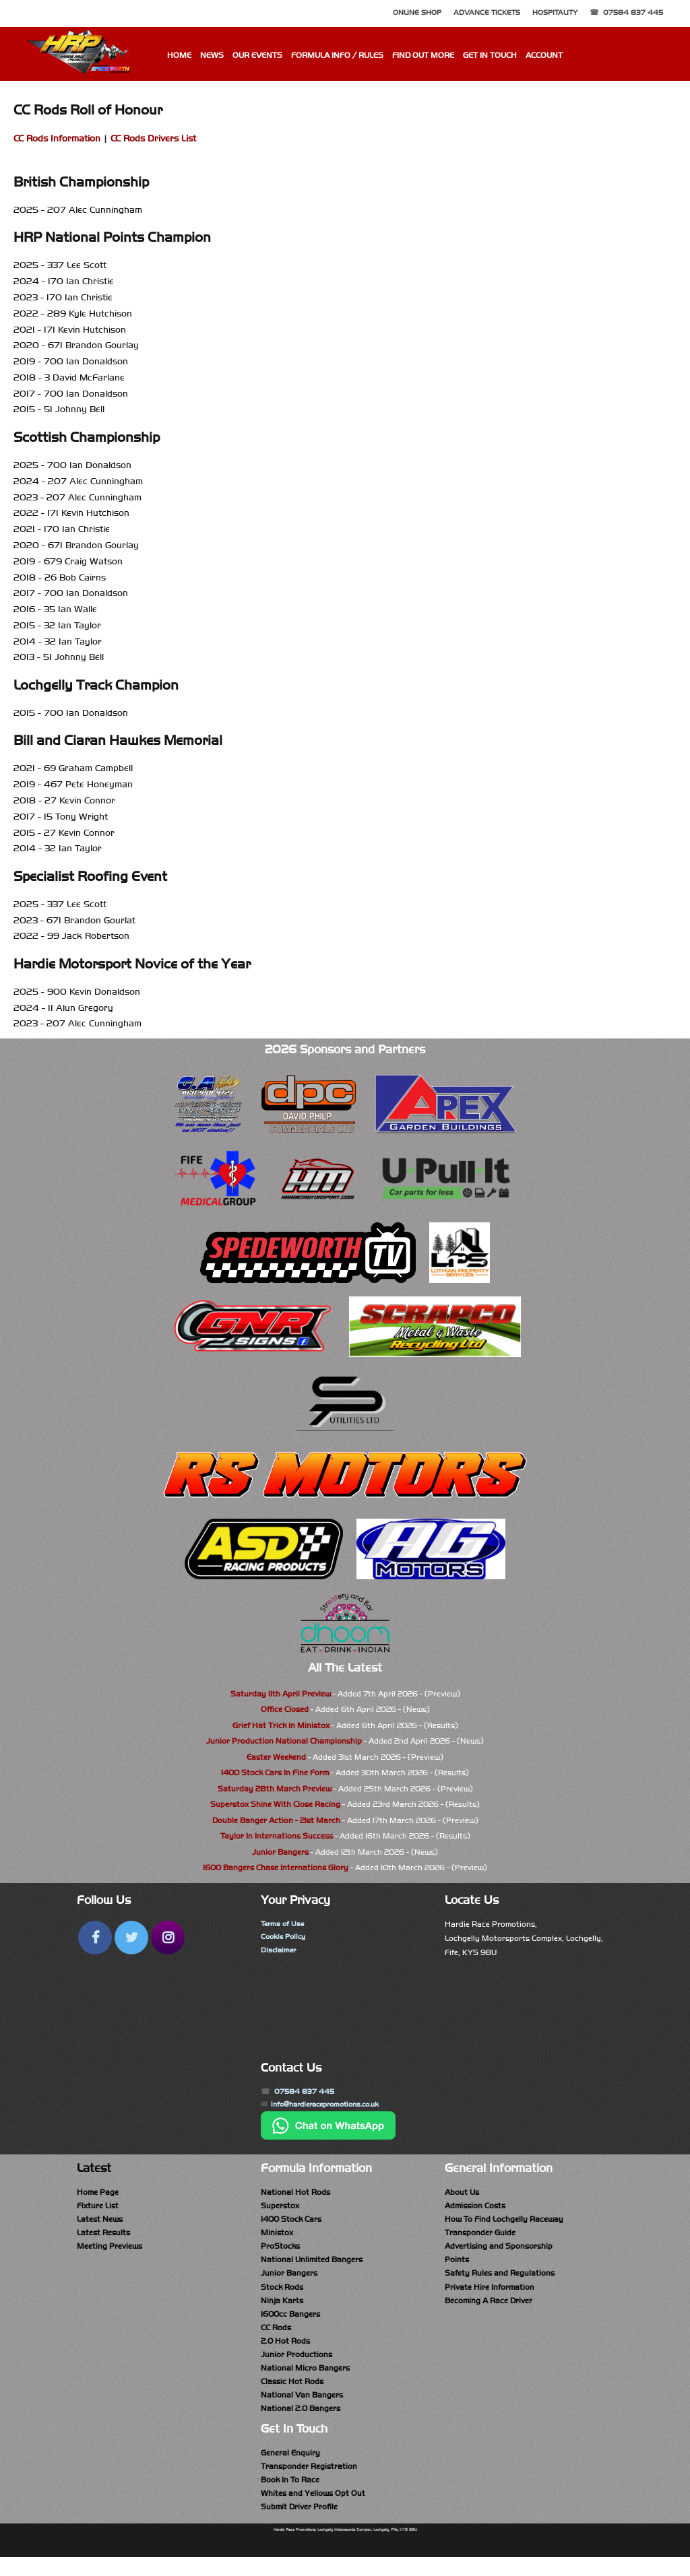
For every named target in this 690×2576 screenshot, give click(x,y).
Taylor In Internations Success (276, 1836)
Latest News (100, 2223)
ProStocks (280, 2251)
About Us (462, 2194)
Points (457, 2265)
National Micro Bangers (305, 2379)
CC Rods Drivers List (153, 138)
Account (544, 55)
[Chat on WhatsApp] (328, 2139)
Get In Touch (490, 55)
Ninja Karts (282, 2308)
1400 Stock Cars (291, 2223)
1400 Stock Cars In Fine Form (275, 1772)
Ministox (277, 2237)
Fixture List (98, 2209)
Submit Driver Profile (299, 2524)
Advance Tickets (486, 12)
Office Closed (285, 1709)
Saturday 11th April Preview (280, 1693)
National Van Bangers (302, 2408)
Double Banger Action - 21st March (276, 1820)
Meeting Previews (109, 2251)
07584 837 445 (633, 12)
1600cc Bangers (290, 2322)
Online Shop (417, 12)
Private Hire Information (489, 2294)
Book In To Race (290, 2496)
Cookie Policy (285, 1938)
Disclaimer (280, 1952)
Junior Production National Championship (284, 1741)
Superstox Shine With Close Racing (275, 1804)
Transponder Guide (480, 2237)
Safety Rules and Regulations (500, 2279)
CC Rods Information (56, 138)
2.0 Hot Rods (285, 2351)
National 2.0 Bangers (300, 2422)
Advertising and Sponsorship (499, 2251)
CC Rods (276, 2337)
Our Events (257, 55)
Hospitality (554, 12)
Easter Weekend (276, 1757)
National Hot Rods (295, 2194)
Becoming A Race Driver (488, 2308)
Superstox (280, 2209)
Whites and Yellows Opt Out (313, 2510)
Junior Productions (296, 2365)
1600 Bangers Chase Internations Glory (275, 1867)
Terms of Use (284, 1924)
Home (179, 55)
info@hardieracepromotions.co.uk (334, 2106)
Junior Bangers (280, 1852)
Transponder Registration (309, 2481)
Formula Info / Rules (337, 55)
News (212, 55)
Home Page (98, 2194)
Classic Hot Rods (292, 2394)
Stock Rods (282, 2294)
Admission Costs (475, 2209)
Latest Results (103, 2237)
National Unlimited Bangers (312, 2265)
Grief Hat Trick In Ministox (281, 1725)
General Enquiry (290, 2467)
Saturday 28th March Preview (275, 1788)
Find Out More (423, 55)
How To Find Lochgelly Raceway (504, 2223)
